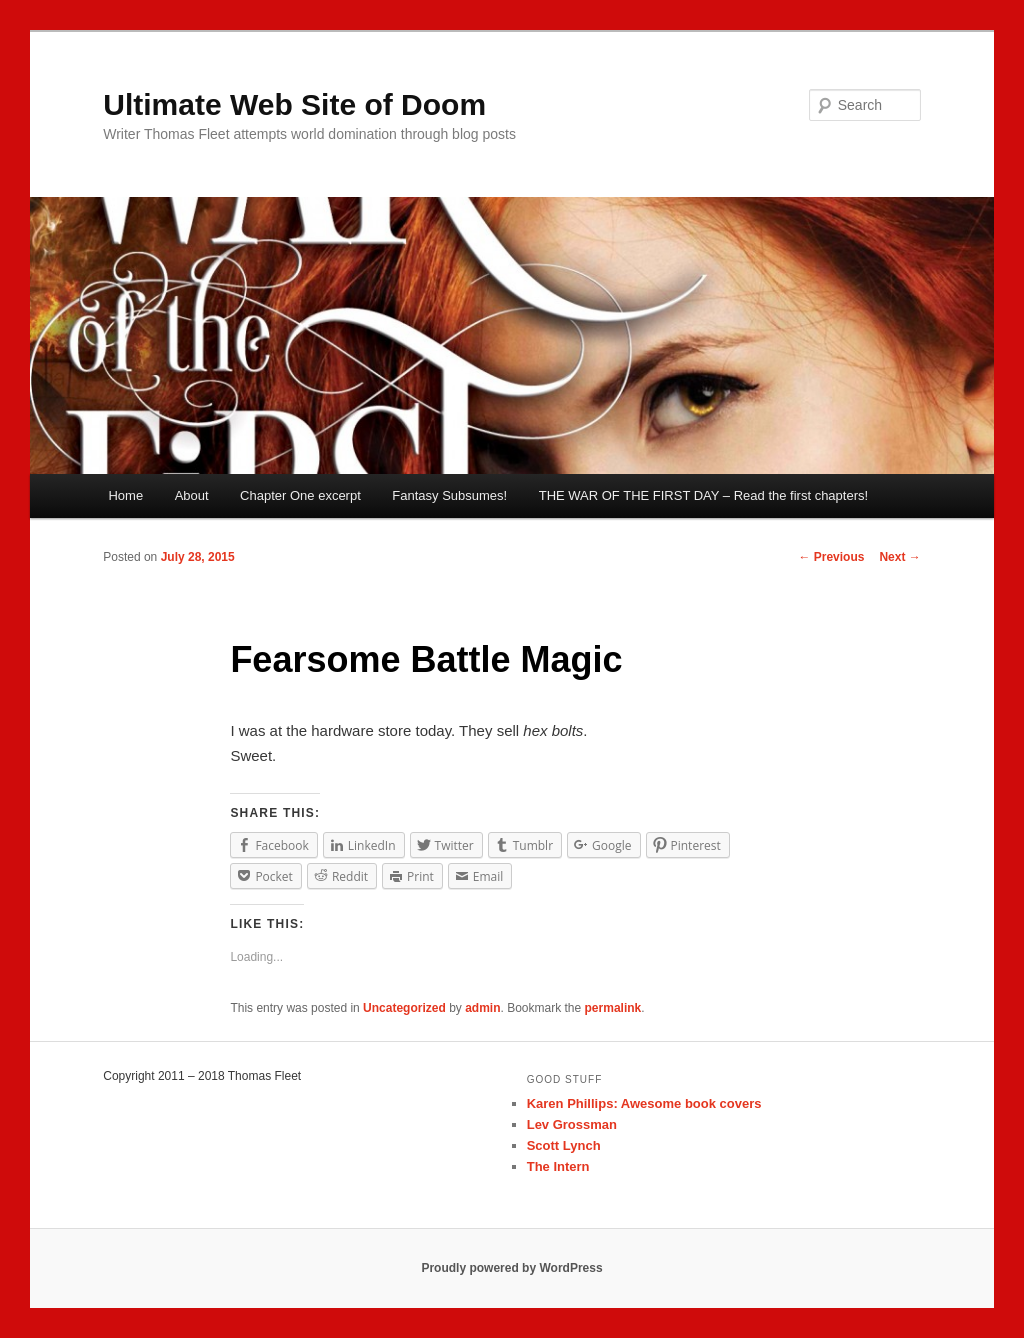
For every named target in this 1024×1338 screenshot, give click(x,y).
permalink (613, 1008)
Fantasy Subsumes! (449, 495)
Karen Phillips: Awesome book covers (644, 1103)
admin (482, 1008)
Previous (831, 557)
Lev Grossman (572, 1124)
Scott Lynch (564, 1145)
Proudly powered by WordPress (511, 1268)
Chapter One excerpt (300, 495)
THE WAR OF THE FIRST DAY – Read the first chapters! (703, 495)
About (192, 495)
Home (125, 495)
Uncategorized (404, 1008)
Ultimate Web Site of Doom (294, 104)
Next (899, 557)
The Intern (558, 1166)
